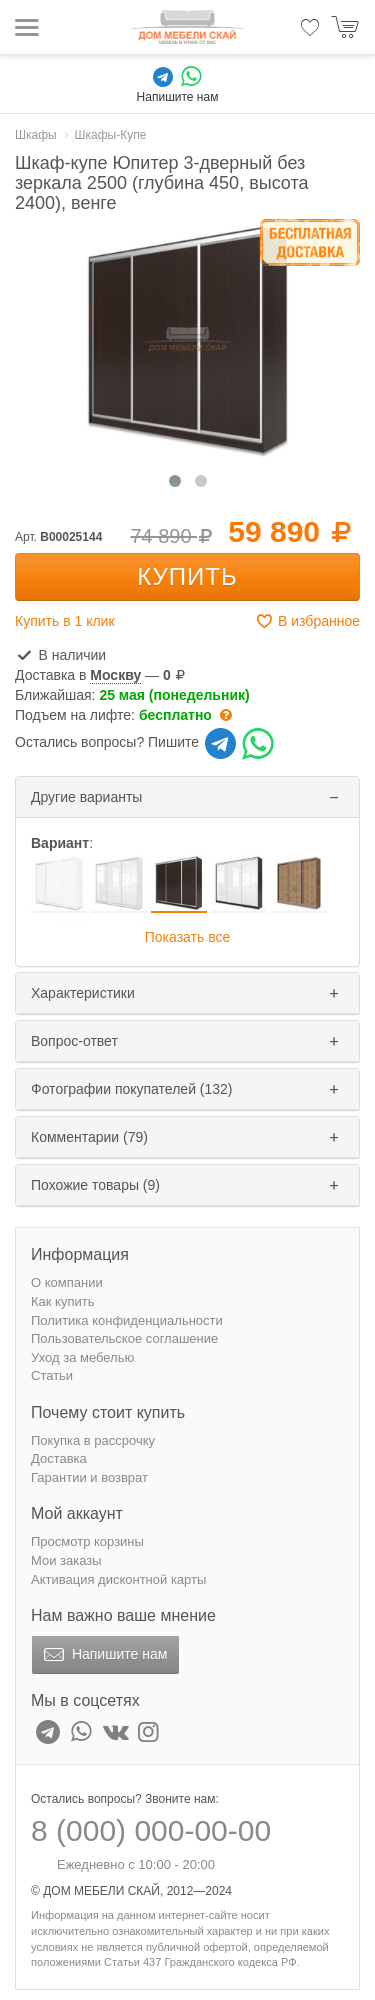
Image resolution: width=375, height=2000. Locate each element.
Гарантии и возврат (89, 1477)
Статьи (52, 1375)
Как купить (62, 1301)
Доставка (59, 1458)
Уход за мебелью (82, 1357)
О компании (67, 1282)
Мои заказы (66, 1560)
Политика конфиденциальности (127, 1320)
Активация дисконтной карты (118, 1579)
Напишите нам (103, 1655)
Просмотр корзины (87, 1541)
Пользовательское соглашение (124, 1338)
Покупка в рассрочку (93, 1440)
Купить (187, 576)
